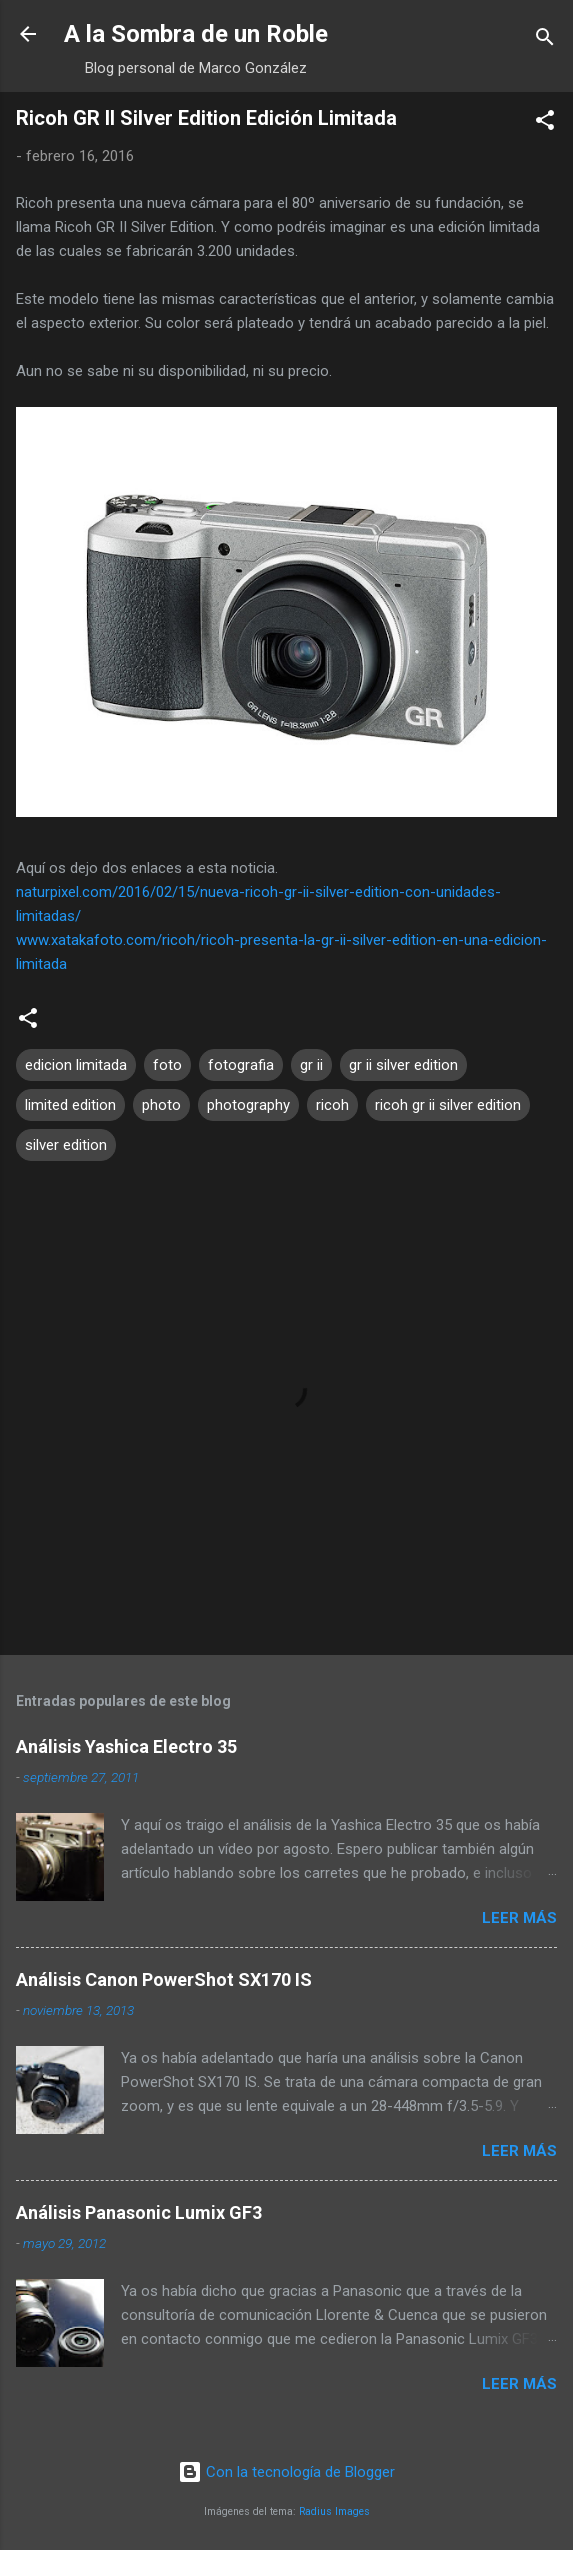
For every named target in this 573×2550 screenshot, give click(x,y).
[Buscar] (545, 40)
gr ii (311, 1065)
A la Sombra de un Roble (196, 34)
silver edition (66, 1145)
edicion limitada (76, 1065)
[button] (545, 123)
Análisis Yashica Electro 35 (126, 1746)
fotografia (241, 1065)
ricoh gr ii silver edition (448, 1105)
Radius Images (334, 2511)
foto (167, 1065)
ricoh (332, 1105)
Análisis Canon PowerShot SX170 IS (164, 1979)
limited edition (70, 1105)
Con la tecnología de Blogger (286, 2472)
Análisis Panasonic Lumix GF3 (139, 2212)
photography (248, 1105)
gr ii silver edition (403, 1065)
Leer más (519, 1918)
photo (161, 1105)
